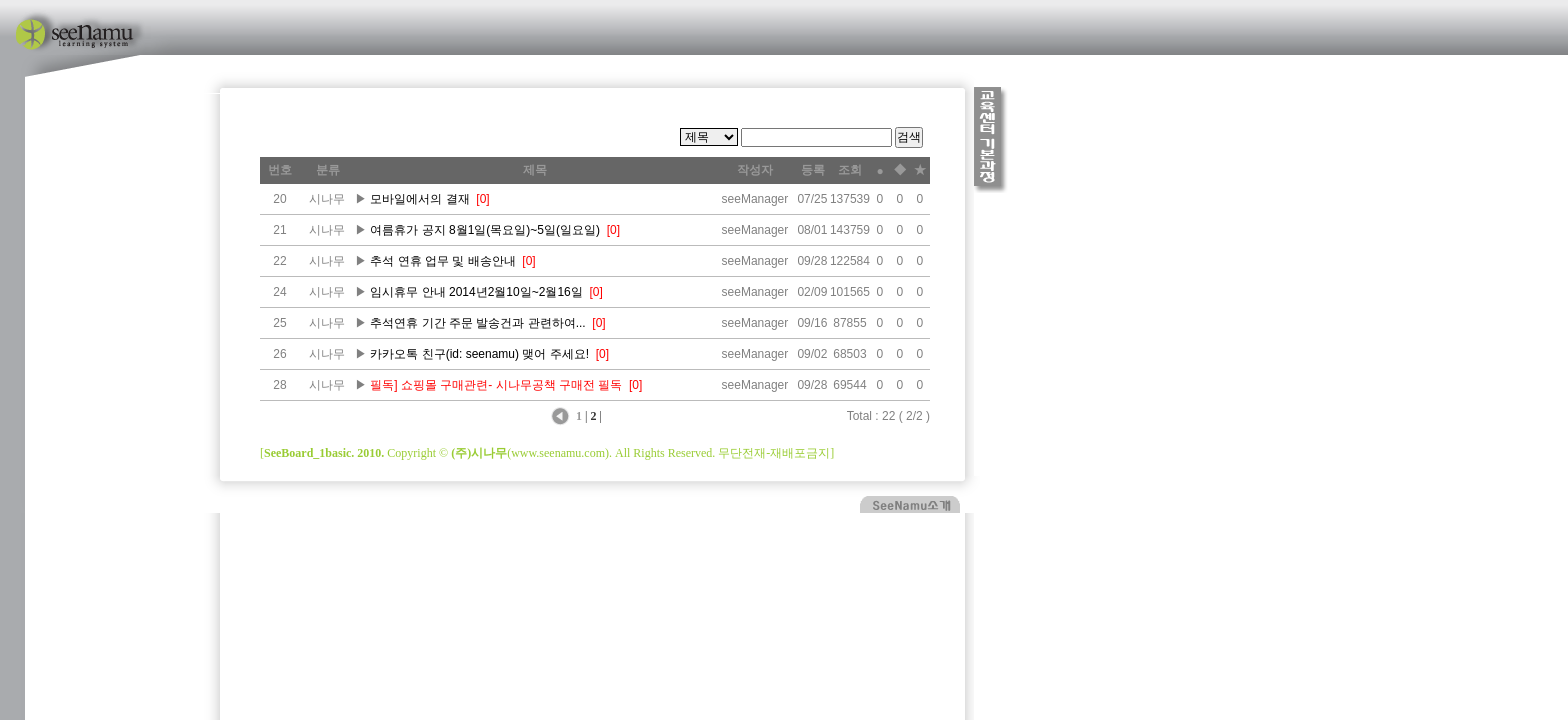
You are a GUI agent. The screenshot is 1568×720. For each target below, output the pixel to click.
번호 (280, 170)
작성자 (755, 170)
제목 (535, 170)
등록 (813, 170)
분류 (328, 170)
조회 (850, 170)
